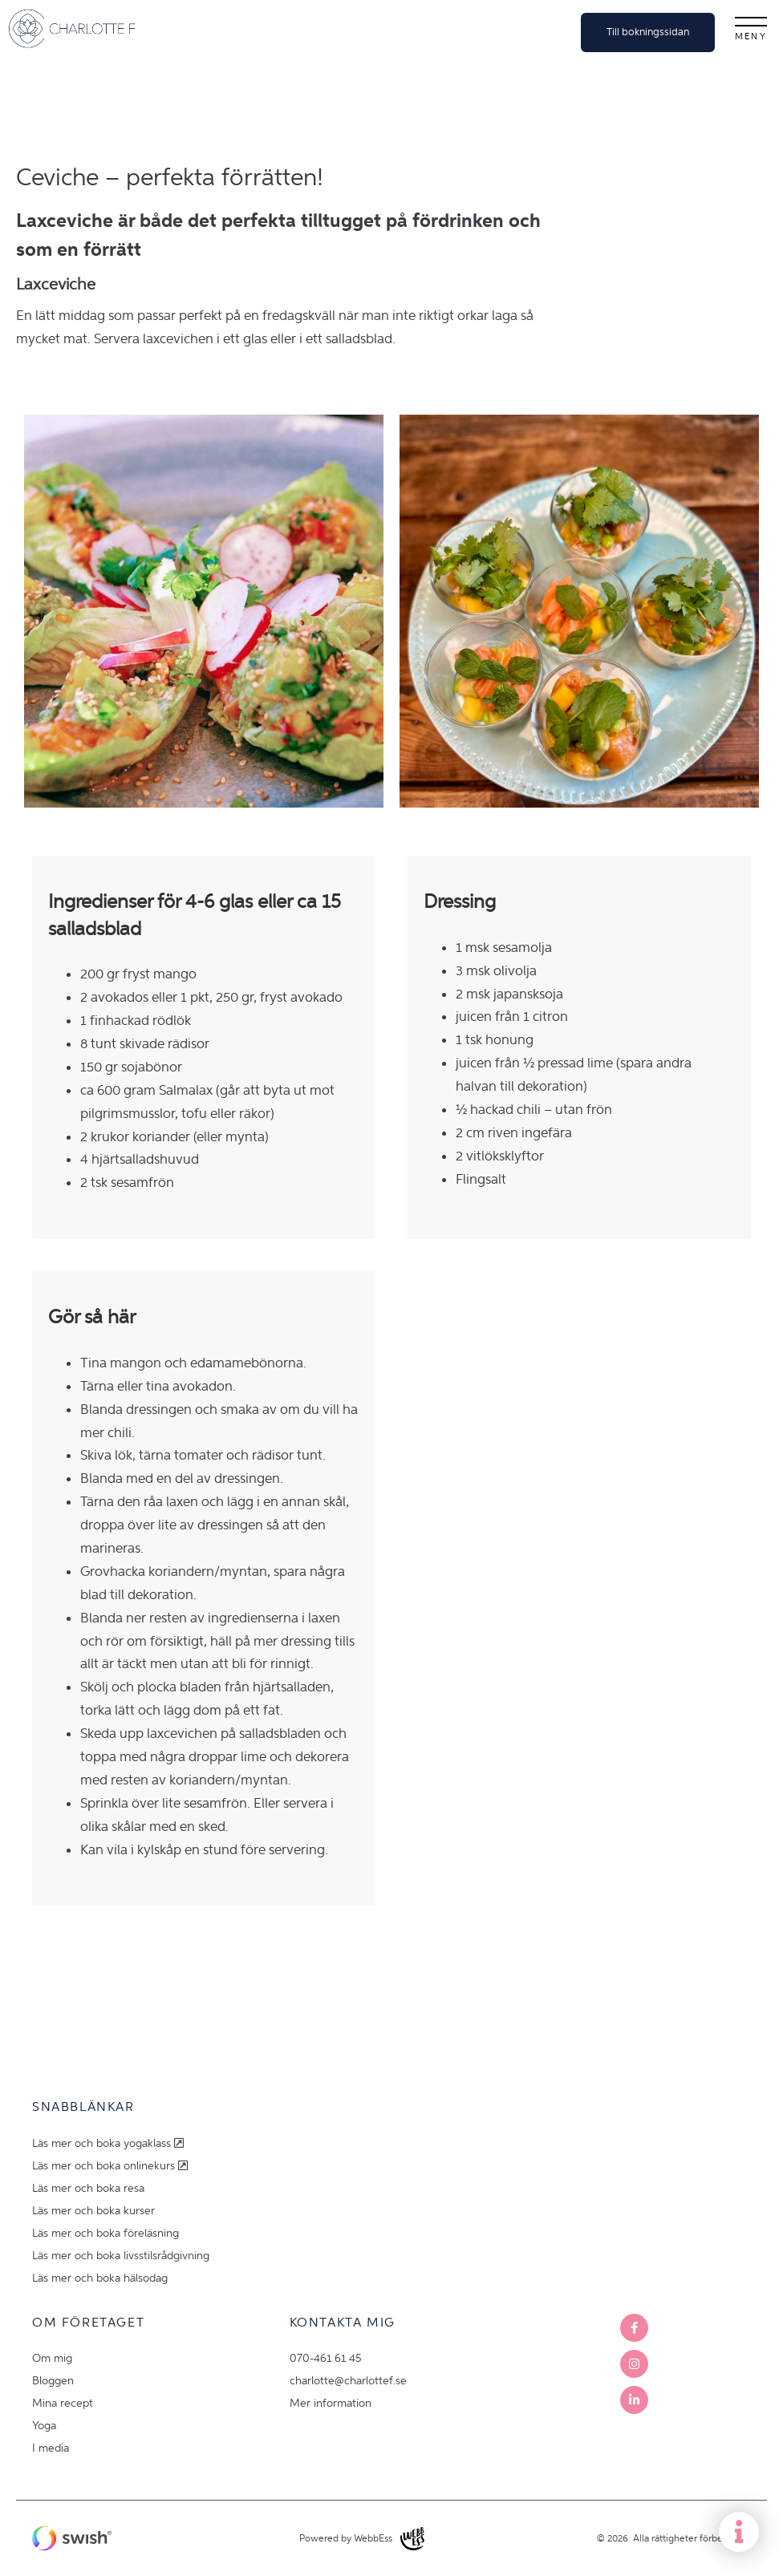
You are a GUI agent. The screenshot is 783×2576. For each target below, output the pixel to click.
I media (50, 2448)
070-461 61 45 (325, 2358)
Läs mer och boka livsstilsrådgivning (120, 2255)
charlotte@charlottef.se (348, 2381)
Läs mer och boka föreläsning (105, 2233)
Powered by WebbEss (361, 2538)
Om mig (52, 2358)
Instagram (634, 2364)
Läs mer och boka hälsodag (100, 2278)
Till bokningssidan (648, 32)
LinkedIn (634, 2400)
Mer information (330, 2403)
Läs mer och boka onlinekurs (111, 2166)
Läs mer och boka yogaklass (109, 2143)
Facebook (634, 2328)
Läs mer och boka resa (88, 2188)
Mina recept (62, 2403)
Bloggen (53, 2381)
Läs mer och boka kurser (93, 2211)
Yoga (44, 2425)
